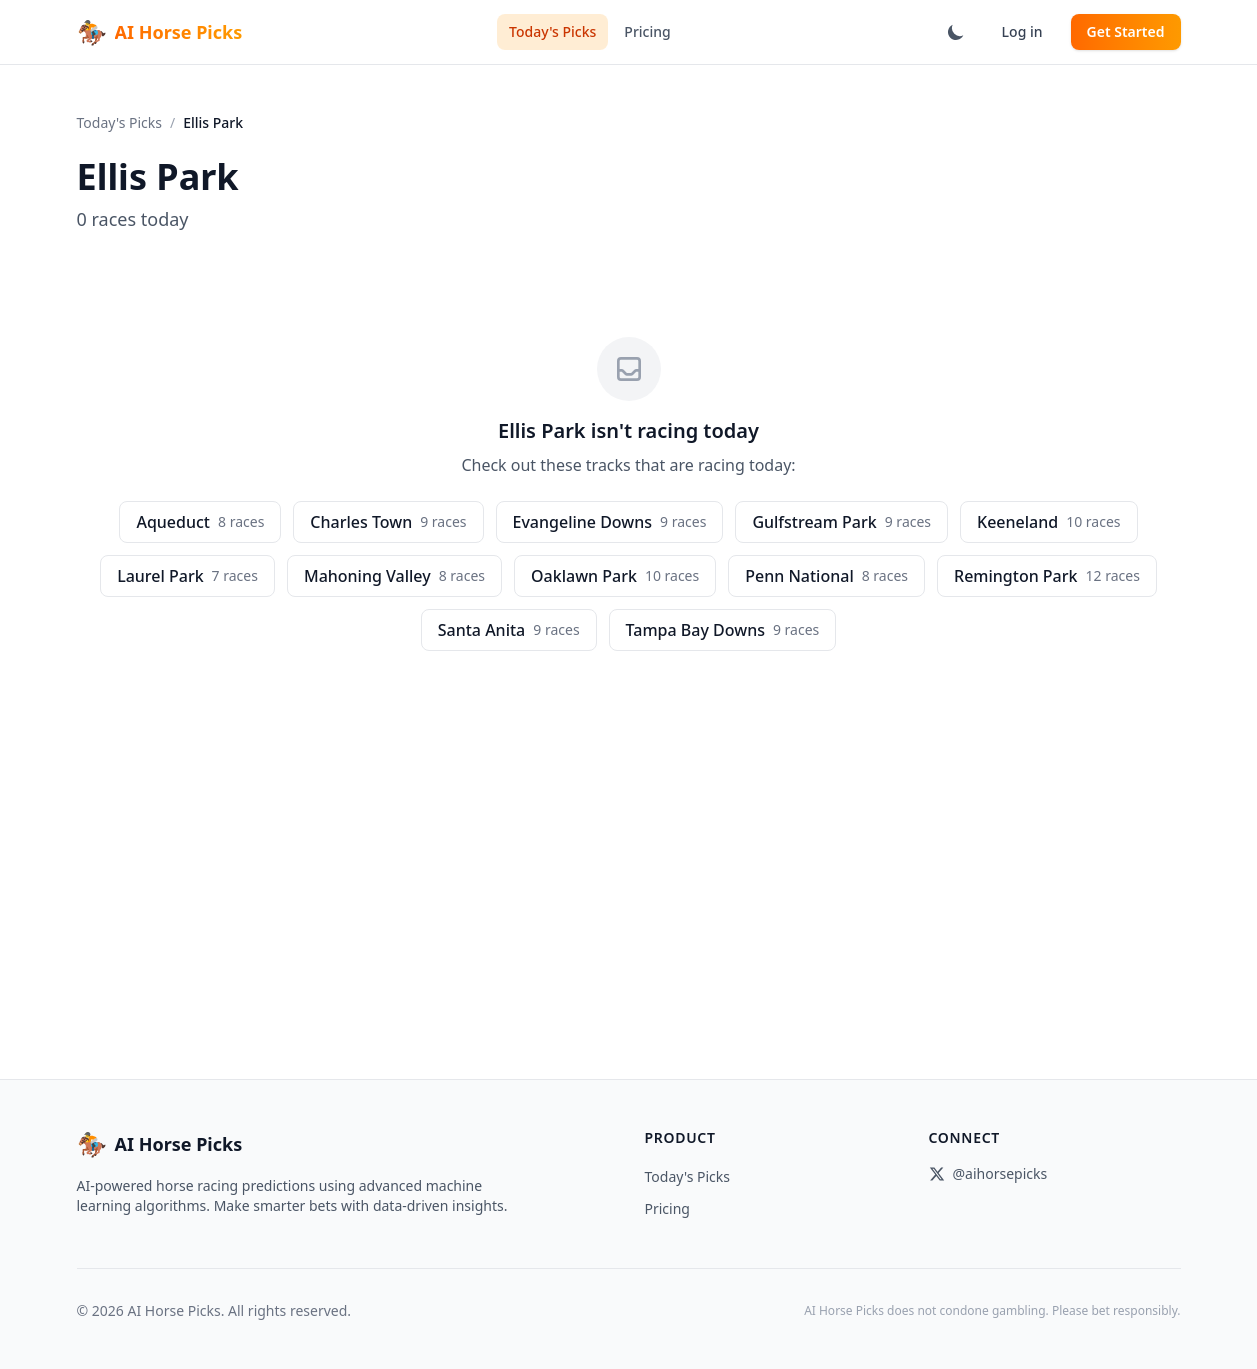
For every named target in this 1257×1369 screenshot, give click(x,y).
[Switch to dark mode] (956, 32)
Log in (1022, 31)
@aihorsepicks (988, 1173)
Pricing (647, 31)
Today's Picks (552, 31)
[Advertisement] (629, 801)
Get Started (1126, 31)
